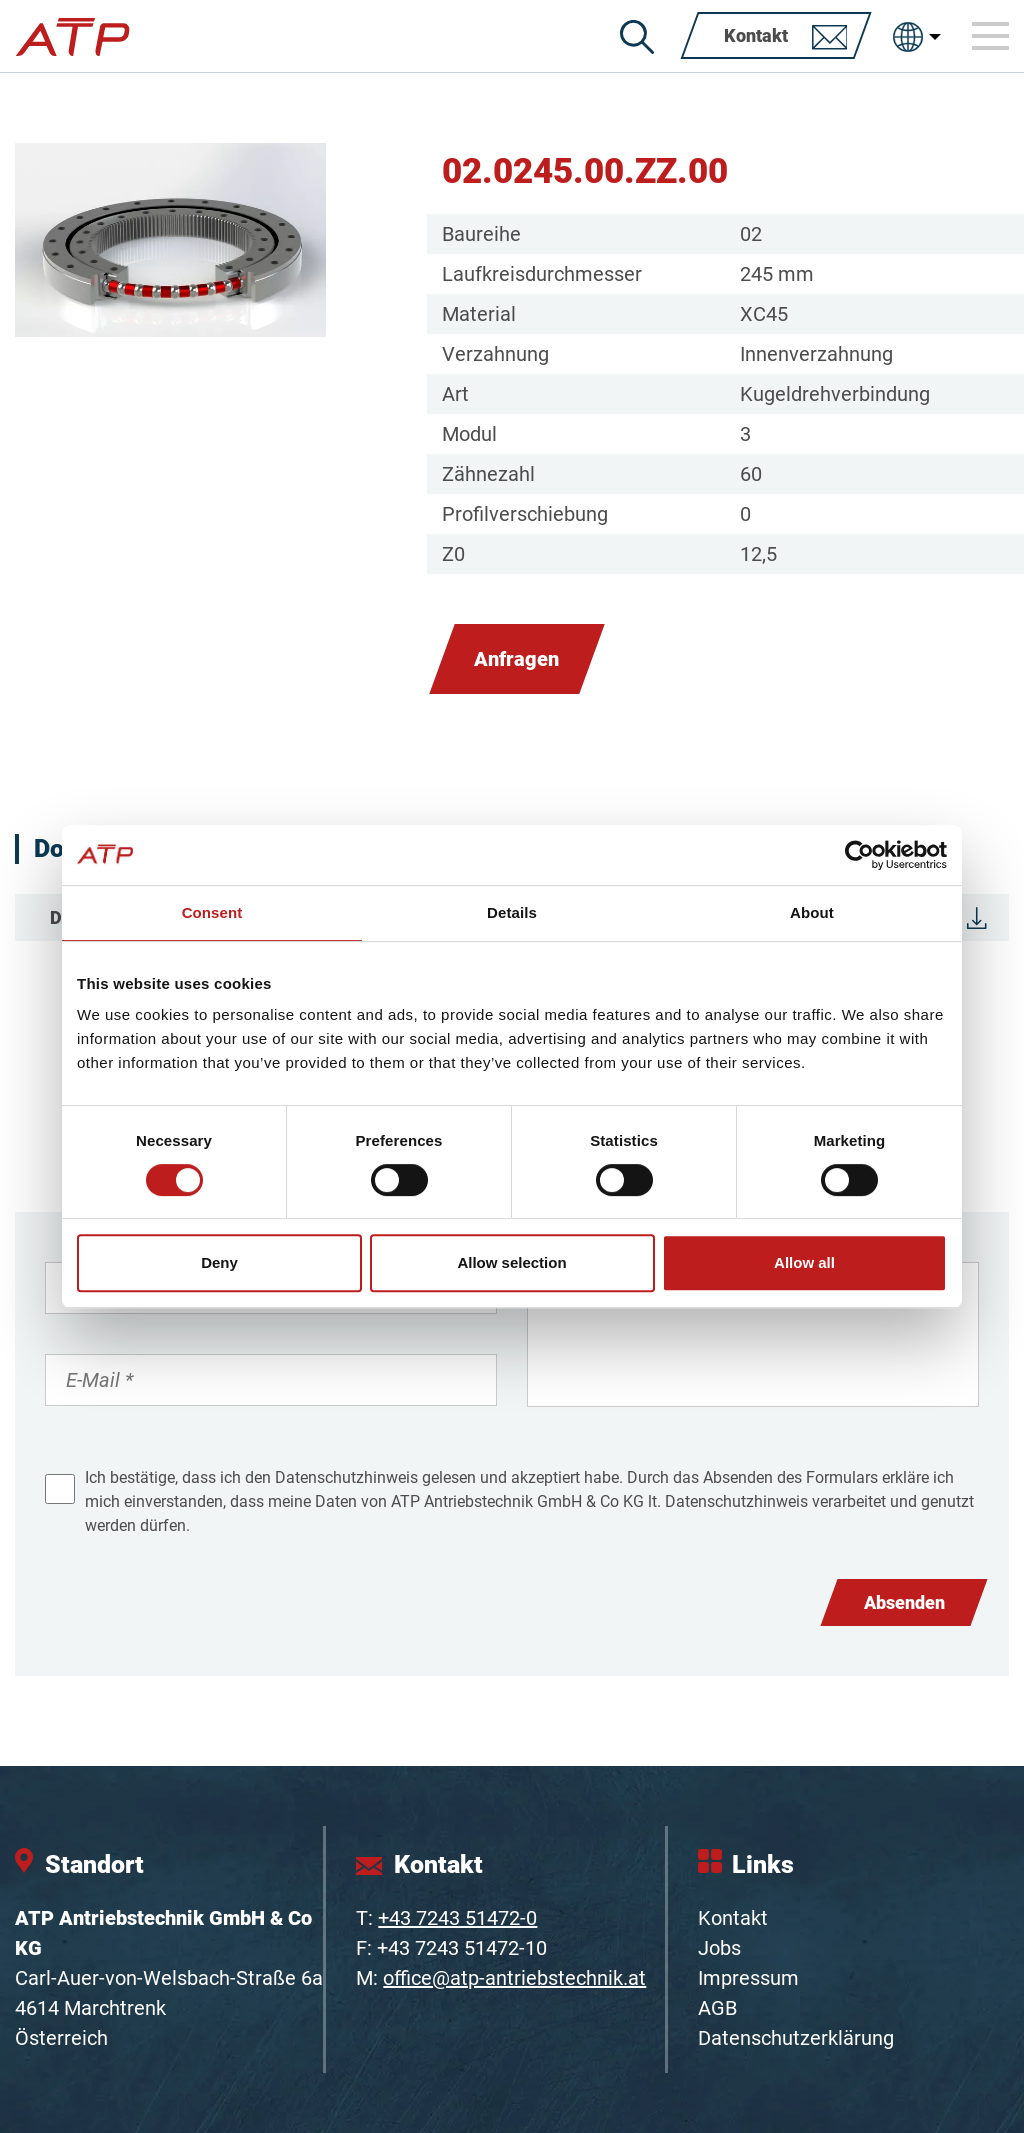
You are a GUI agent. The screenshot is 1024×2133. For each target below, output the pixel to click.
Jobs (719, 1948)
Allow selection (511, 1262)
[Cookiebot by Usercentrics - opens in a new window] (859, 855)
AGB (717, 2008)
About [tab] (812, 912)
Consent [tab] (212, 912)
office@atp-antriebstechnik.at (514, 1978)
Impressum (748, 1978)
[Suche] (637, 37)
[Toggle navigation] (991, 36)
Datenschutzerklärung (796, 2038)
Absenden (904, 1602)
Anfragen (516, 659)
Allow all (804, 1262)
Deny (219, 1262)
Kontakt (733, 1918)
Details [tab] (512, 912)
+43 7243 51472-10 (462, 1948)
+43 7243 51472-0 (457, 1918)
